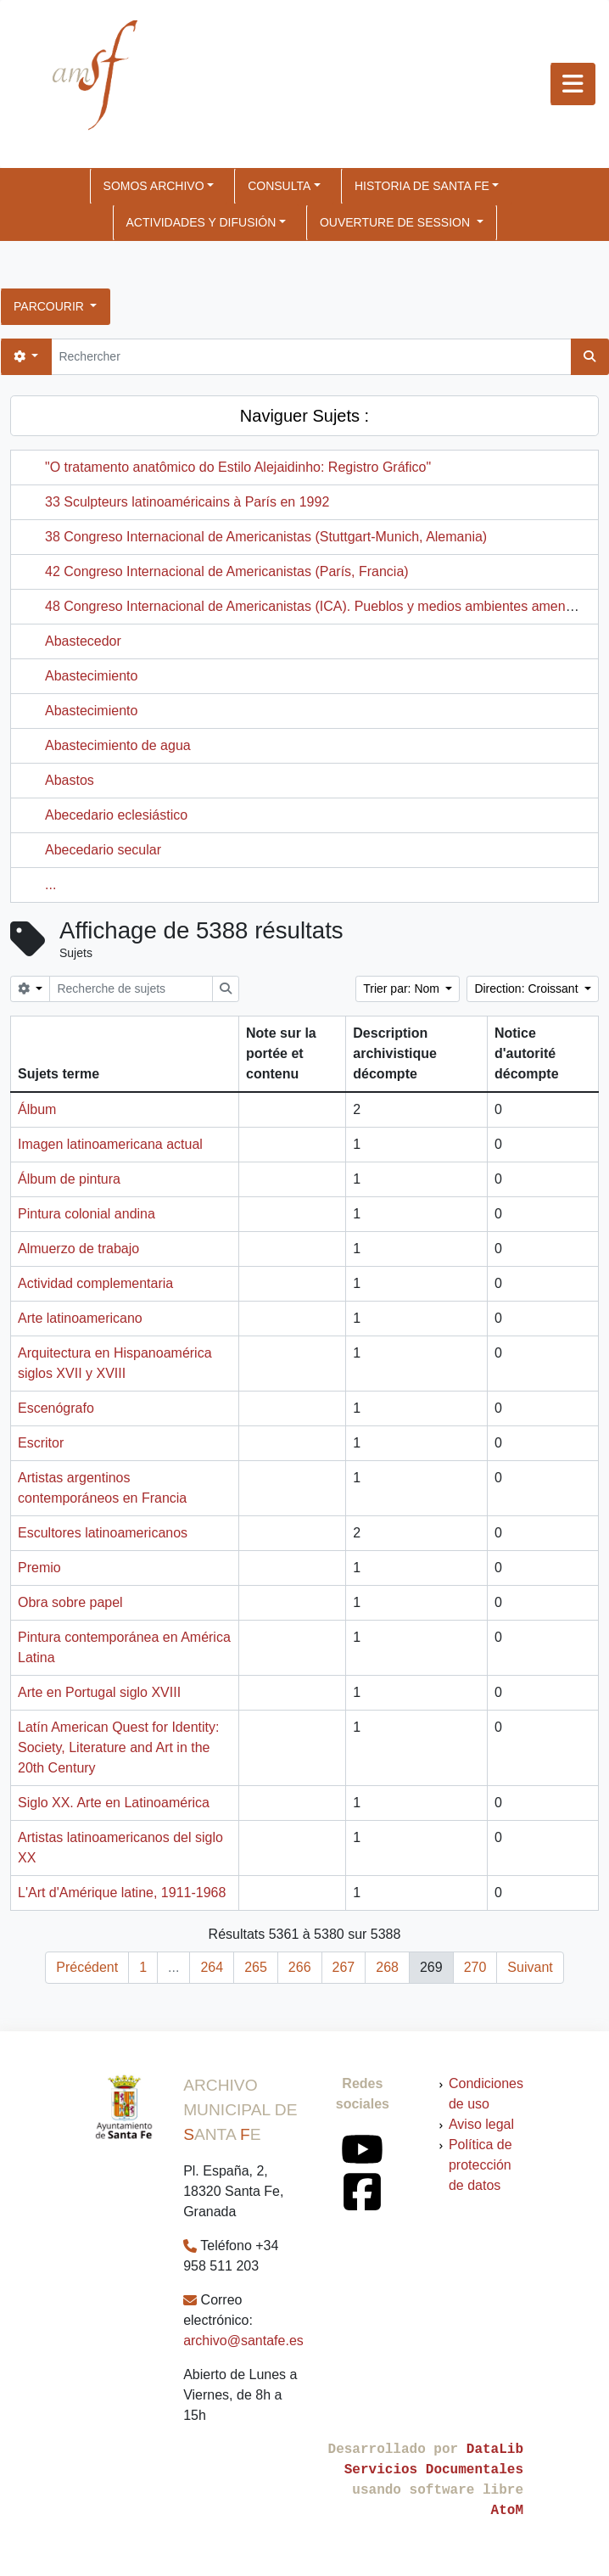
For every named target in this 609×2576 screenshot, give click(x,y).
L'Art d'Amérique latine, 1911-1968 (122, 1892)
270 (475, 1967)
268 (387, 1967)
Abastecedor (83, 641)
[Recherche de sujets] (131, 989)
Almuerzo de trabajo (78, 1248)
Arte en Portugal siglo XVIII (99, 1692)
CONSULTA (279, 186)
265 (255, 1967)
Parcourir (50, 306)
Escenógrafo (56, 1408)
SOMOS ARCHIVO (153, 186)
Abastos (69, 780)
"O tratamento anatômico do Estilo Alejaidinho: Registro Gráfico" (238, 467)
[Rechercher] (311, 357)
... (50, 884)
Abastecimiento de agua (118, 745)
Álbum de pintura (69, 1179)
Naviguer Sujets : (304, 415)
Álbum (37, 1109)
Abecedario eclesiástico (116, 815)
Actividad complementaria (95, 1283)
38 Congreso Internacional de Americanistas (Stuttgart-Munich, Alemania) (266, 536)
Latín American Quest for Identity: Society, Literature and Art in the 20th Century (118, 1747)
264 (211, 1967)
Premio (39, 1567)
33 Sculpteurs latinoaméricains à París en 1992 (187, 502)
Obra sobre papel (70, 1602)
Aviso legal (481, 2124)
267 (343, 1967)
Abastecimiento (91, 676)
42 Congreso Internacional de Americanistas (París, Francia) (227, 571)
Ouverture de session (396, 222)
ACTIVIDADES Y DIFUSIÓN (201, 222)
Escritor (41, 1443)
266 (299, 1967)
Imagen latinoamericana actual (110, 1144)
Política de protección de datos (480, 2164)
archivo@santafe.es (243, 2340)
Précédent (87, 1967)
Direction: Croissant (527, 988)
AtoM (507, 2510)
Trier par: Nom (403, 988)
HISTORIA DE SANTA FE (422, 186)
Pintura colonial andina (86, 1214)
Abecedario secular (103, 850)
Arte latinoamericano (80, 1318)
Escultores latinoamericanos (102, 1533)
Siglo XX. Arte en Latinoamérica (114, 1802)
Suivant (529, 1967)
